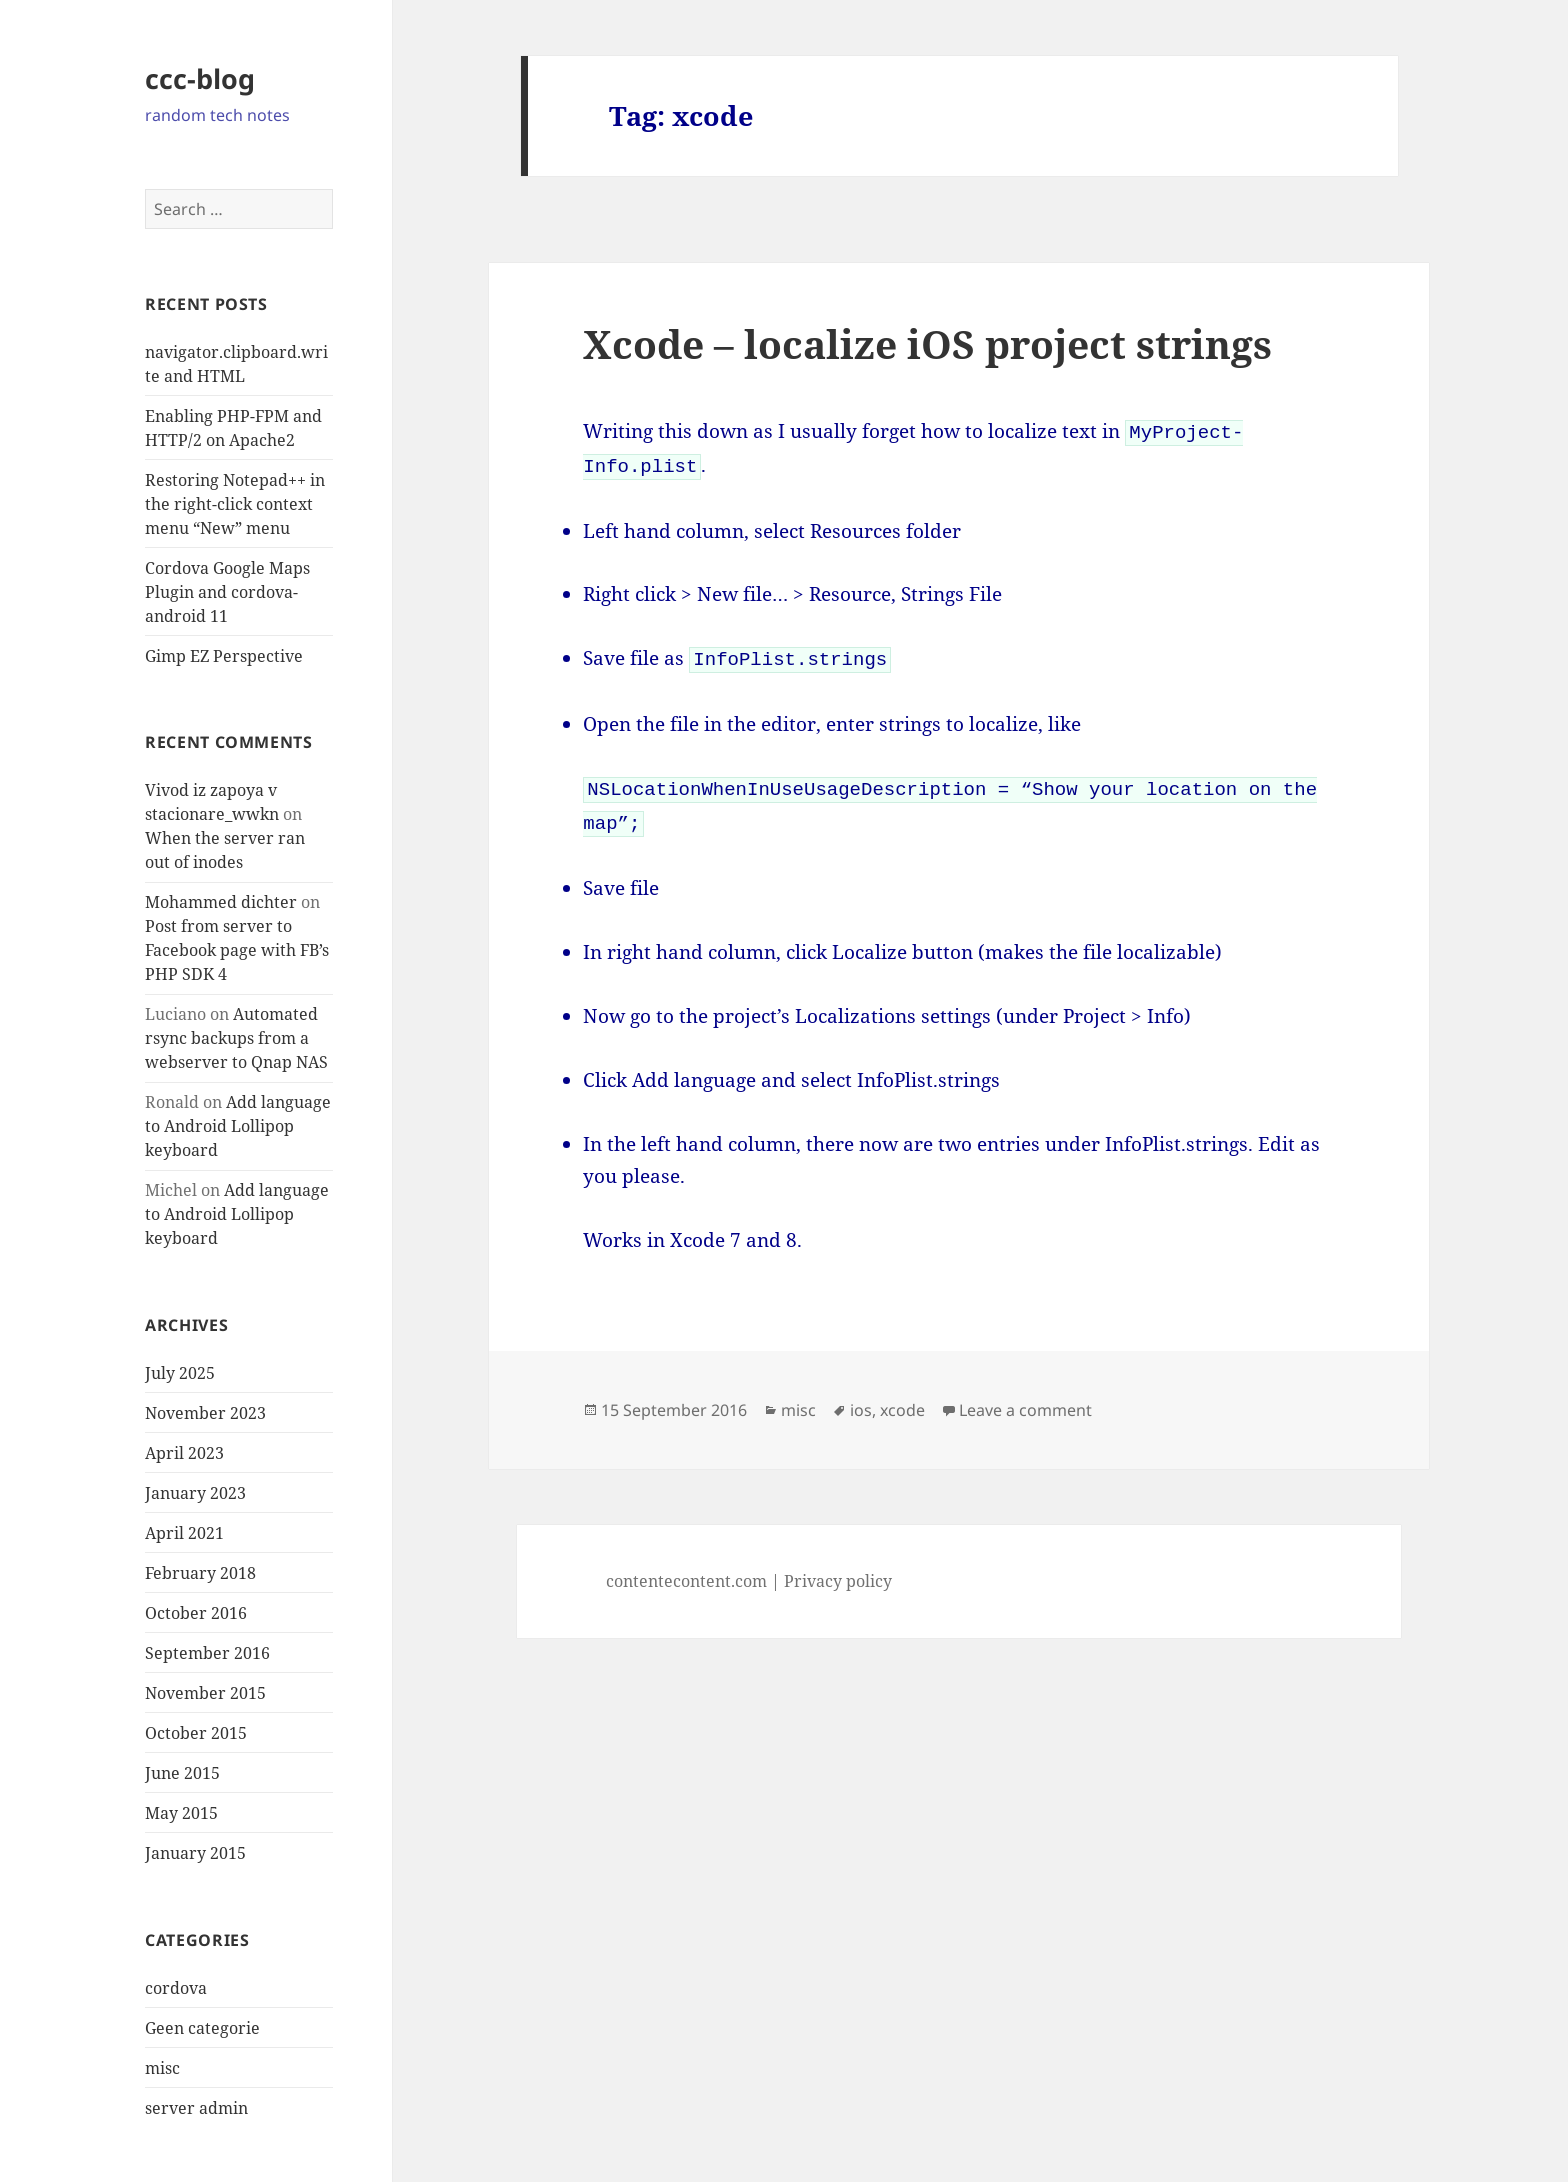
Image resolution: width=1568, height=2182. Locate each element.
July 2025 (180, 1373)
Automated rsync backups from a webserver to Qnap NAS (236, 1038)
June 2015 (182, 1773)
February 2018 (200, 1573)
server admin (196, 2108)
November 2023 (205, 1413)
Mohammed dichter (221, 902)
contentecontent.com (686, 1571)
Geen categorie (202, 2028)
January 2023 (195, 1493)
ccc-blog (200, 78)
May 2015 (181, 1813)
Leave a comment (1025, 1400)
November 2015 (205, 1693)
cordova (176, 1988)
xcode (902, 1400)
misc (162, 2068)
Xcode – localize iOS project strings (927, 343)
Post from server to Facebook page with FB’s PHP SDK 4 (237, 950)
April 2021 (184, 1533)
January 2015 (195, 1853)
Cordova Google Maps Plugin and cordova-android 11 (227, 592)
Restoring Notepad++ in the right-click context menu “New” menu (235, 504)
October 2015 (196, 1733)
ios (861, 1400)
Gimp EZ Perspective (224, 656)
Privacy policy (838, 1571)
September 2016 (207, 1653)
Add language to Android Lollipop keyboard (238, 1126)
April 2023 (184, 1453)
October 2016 (196, 1613)
